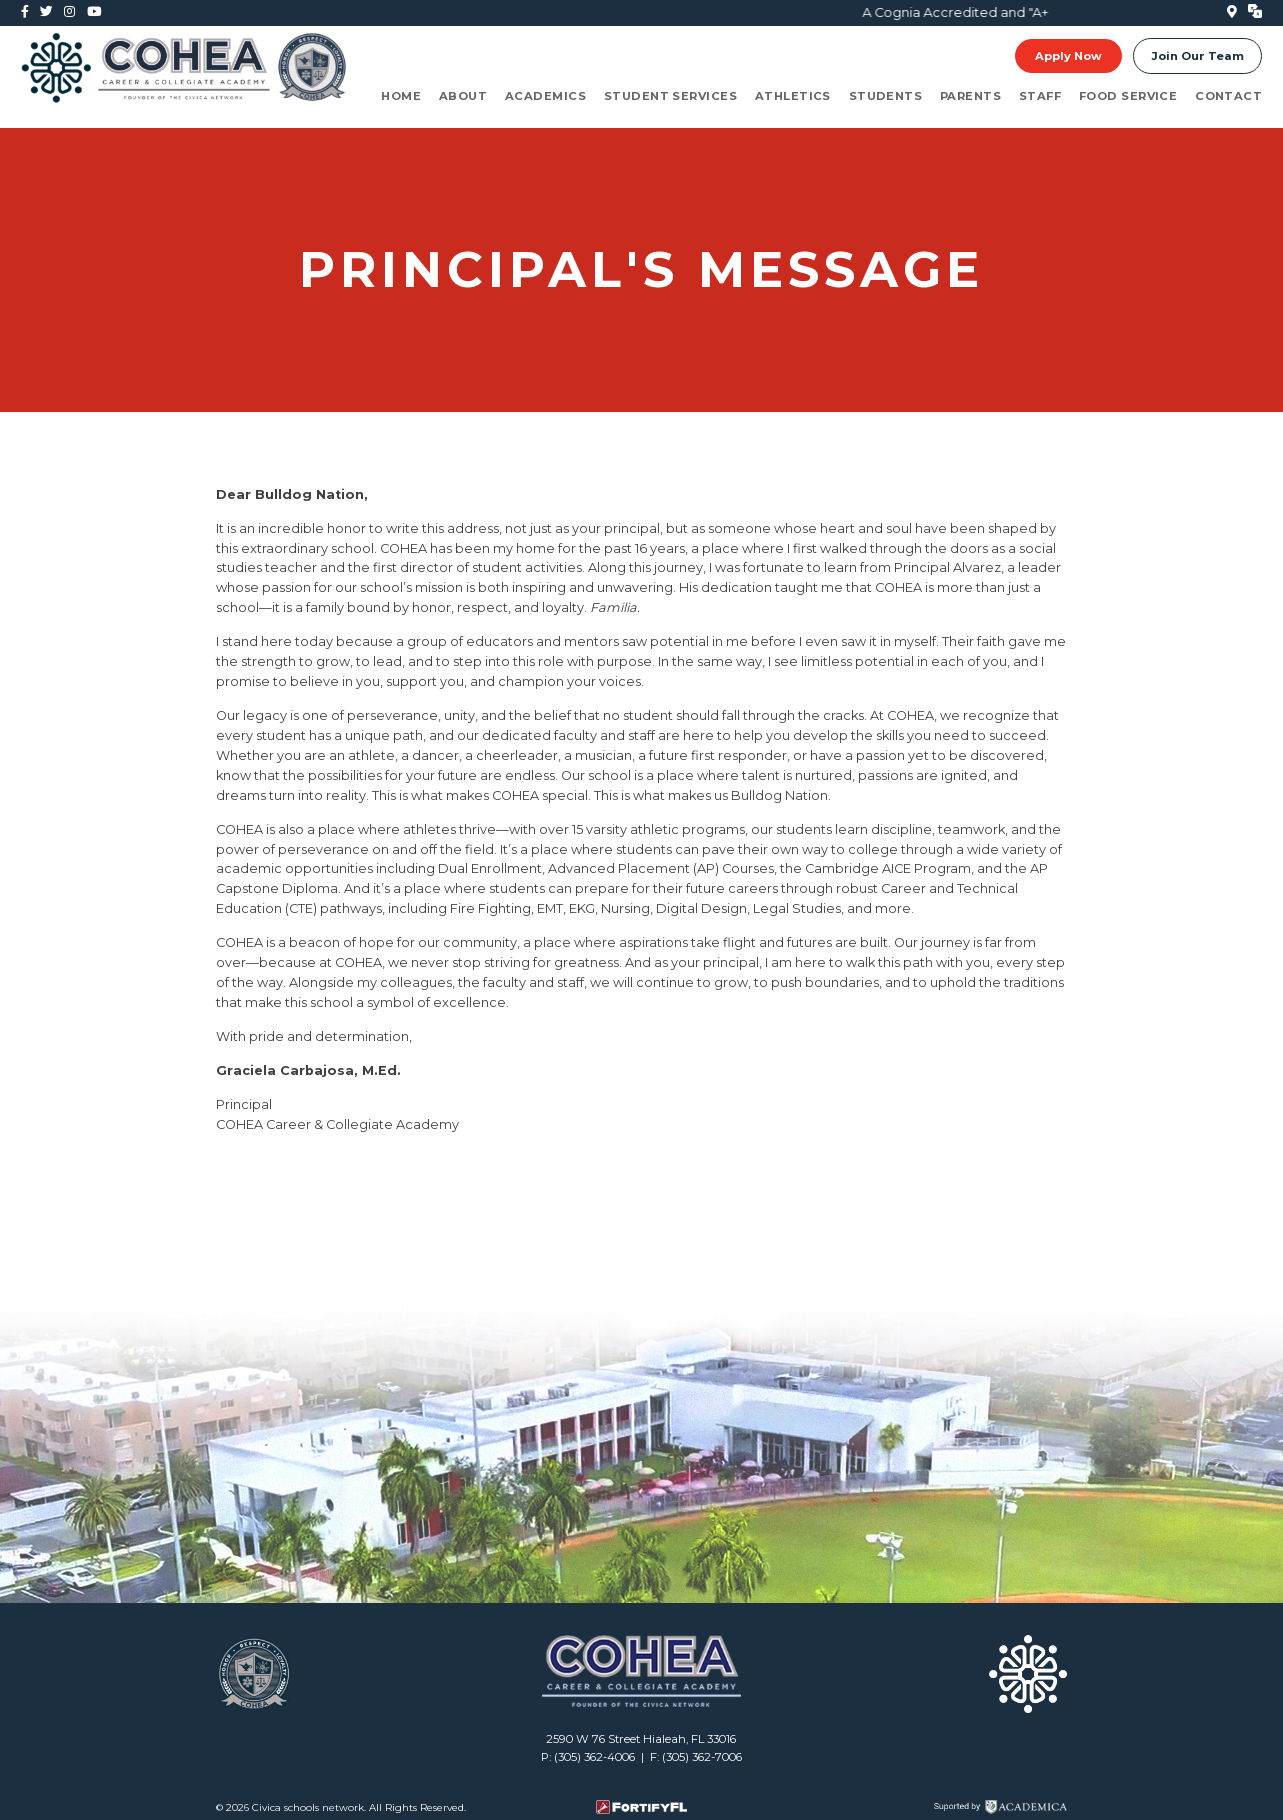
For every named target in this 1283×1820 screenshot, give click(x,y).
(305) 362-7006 (702, 1757)
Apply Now (1068, 56)
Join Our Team (1198, 56)
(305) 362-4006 (594, 1757)
